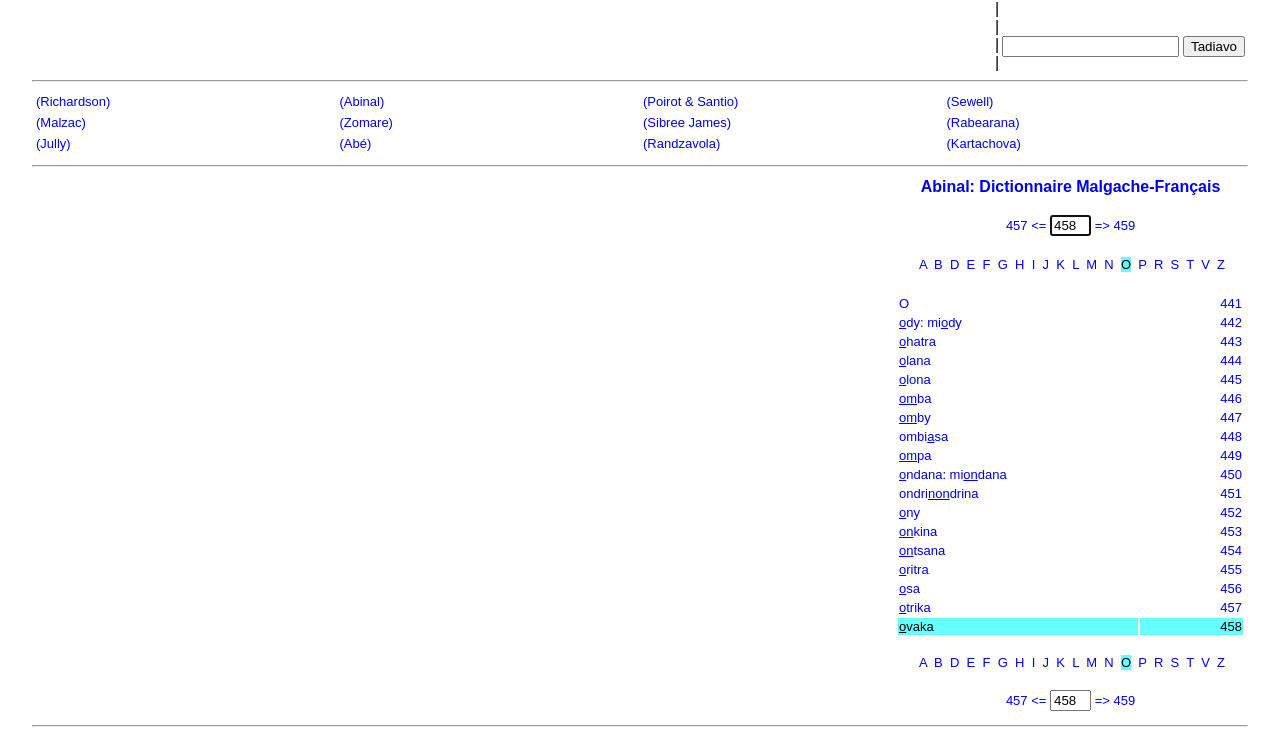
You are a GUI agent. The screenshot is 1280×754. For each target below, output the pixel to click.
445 (1231, 379)
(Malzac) (61, 122)
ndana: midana (953, 474)
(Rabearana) (983, 122)
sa (909, 588)
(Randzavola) (681, 143)
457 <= (1026, 225)
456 (1231, 588)
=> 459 (1115, 225)
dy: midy (930, 322)
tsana (922, 550)
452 (1231, 512)
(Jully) (53, 143)
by (915, 417)
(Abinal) (362, 101)
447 (1231, 417)
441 (1231, 303)
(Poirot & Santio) (690, 101)
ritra (914, 569)
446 (1231, 398)
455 (1231, 569)
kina (918, 531)
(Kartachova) (984, 143)
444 (1231, 360)
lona (915, 379)
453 (1231, 531)
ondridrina (939, 493)
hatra (917, 341)
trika (915, 607)
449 (1231, 455)
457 (1231, 607)
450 (1231, 474)
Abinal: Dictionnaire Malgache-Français (1071, 186)
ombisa (923, 436)
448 (1231, 436)
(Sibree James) (687, 122)
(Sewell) (970, 101)
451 (1231, 493)
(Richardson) (73, 101)
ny (909, 512)
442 (1231, 322)
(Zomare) (366, 122)
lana (915, 360)
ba (915, 398)
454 (1231, 550)
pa (915, 455)
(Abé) (356, 143)
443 (1231, 341)
